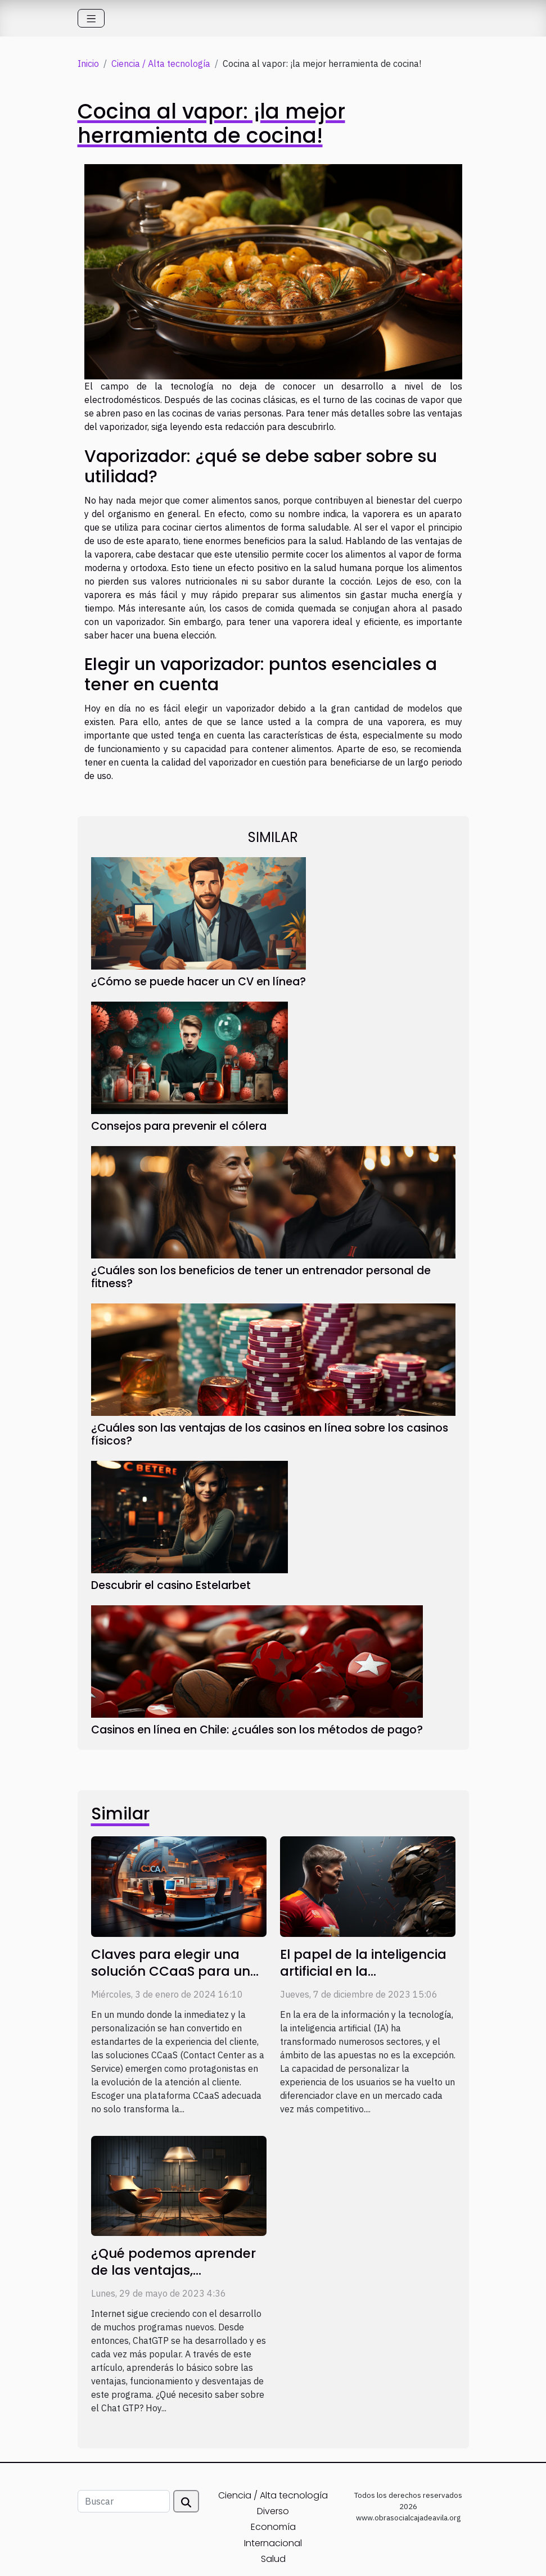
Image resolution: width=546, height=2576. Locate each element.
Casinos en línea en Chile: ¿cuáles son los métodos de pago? (257, 1729)
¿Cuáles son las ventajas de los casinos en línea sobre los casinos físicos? (269, 1434)
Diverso (273, 2511)
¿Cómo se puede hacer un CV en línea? (198, 981)
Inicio (88, 63)
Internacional (273, 2543)
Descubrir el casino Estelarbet (171, 1585)
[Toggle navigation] (91, 18)
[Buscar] (124, 2501)
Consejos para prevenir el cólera (179, 1126)
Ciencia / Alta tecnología (160, 63)
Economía (273, 2526)
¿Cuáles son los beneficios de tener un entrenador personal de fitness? (261, 1277)
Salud (273, 2558)
